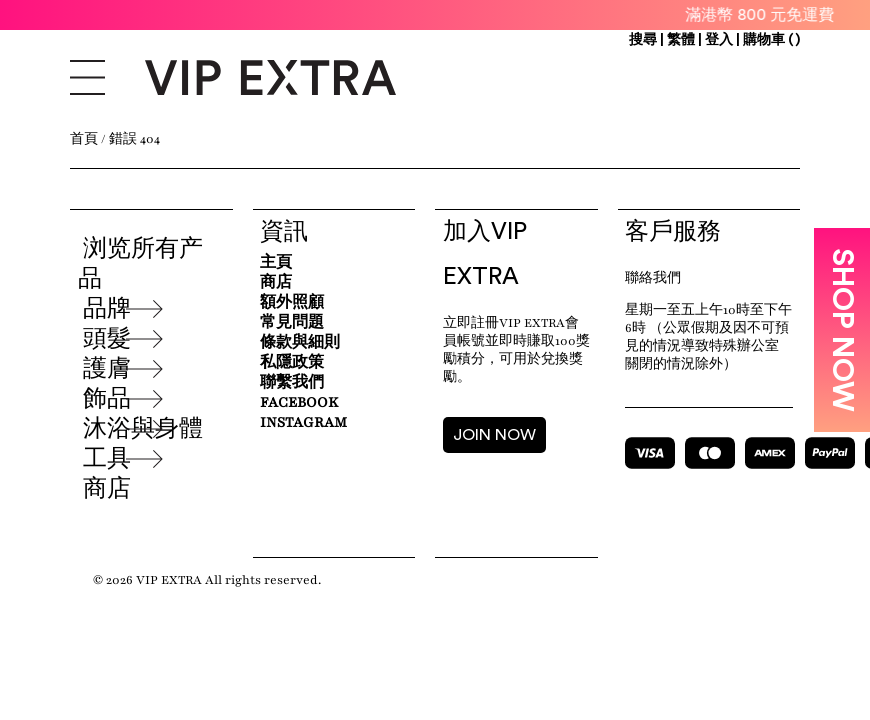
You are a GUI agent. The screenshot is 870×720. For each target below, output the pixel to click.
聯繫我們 (292, 382)
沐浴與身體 (143, 429)
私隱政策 (292, 362)
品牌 (107, 309)
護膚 (107, 369)
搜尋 (643, 40)
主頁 (276, 262)
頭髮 (107, 339)
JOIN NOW (494, 435)
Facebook (299, 402)
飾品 (107, 399)
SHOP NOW (842, 330)
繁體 (682, 40)
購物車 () (771, 40)
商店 (107, 489)
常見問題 (292, 322)
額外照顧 (292, 302)
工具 (107, 459)
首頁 (84, 139)
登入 (719, 40)
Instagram (303, 422)
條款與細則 (300, 342)
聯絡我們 (653, 278)
